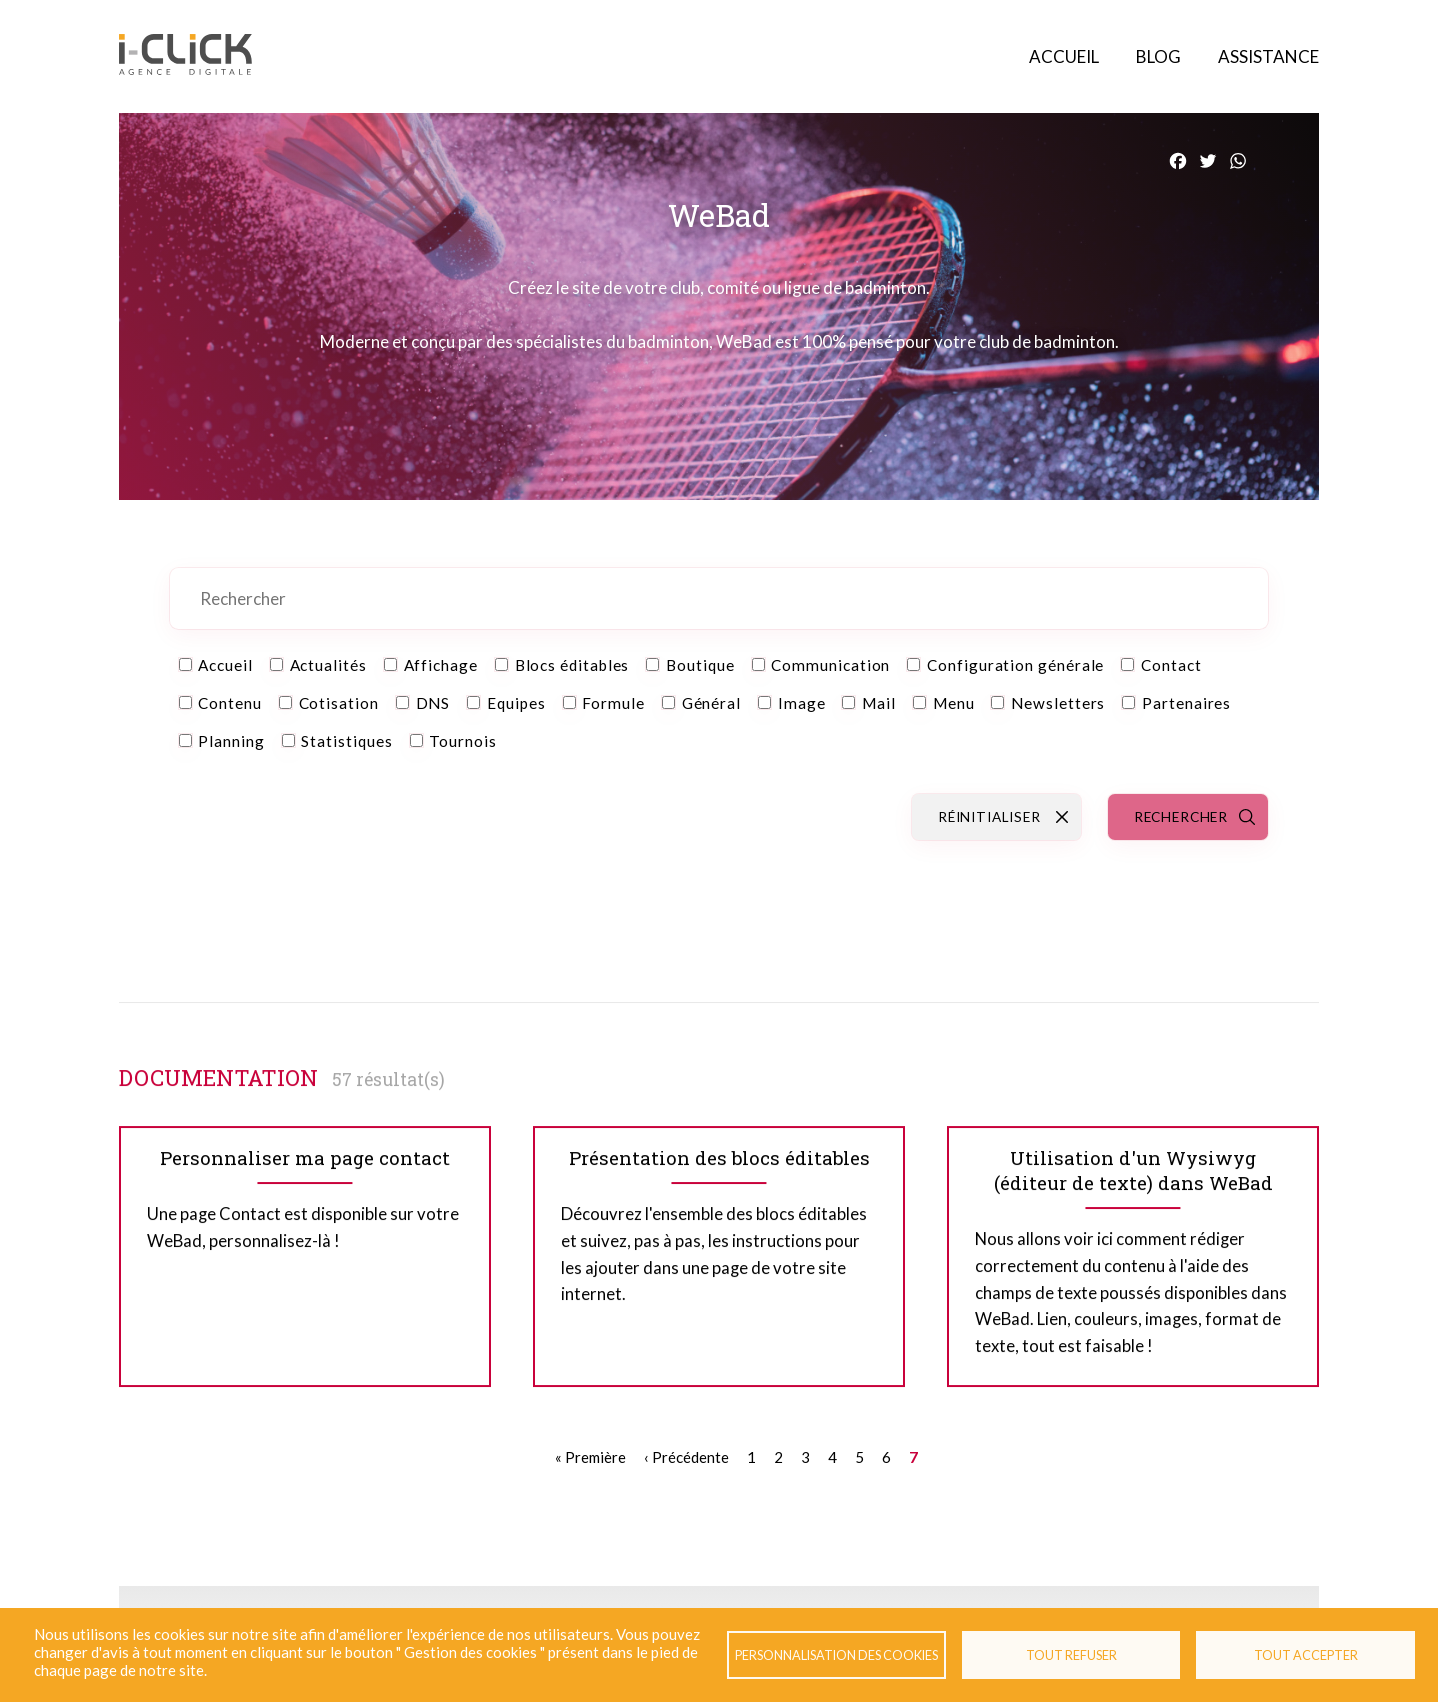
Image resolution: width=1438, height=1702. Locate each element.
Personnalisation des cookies (836, 1655)
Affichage (441, 665)
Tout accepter (1306, 1655)
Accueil (1064, 56)
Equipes (516, 703)
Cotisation (339, 703)
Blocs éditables (572, 665)
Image (802, 703)
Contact (1171, 665)
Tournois (462, 741)
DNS (433, 703)
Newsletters (1058, 703)
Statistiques (346, 741)
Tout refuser (1071, 1655)
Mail (879, 703)
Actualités (328, 665)
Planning (231, 741)
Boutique (700, 665)
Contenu (229, 703)
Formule (613, 703)
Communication (830, 665)
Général (711, 703)
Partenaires (1186, 703)
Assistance (1268, 56)
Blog (1158, 56)
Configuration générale (1015, 665)
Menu (954, 703)
